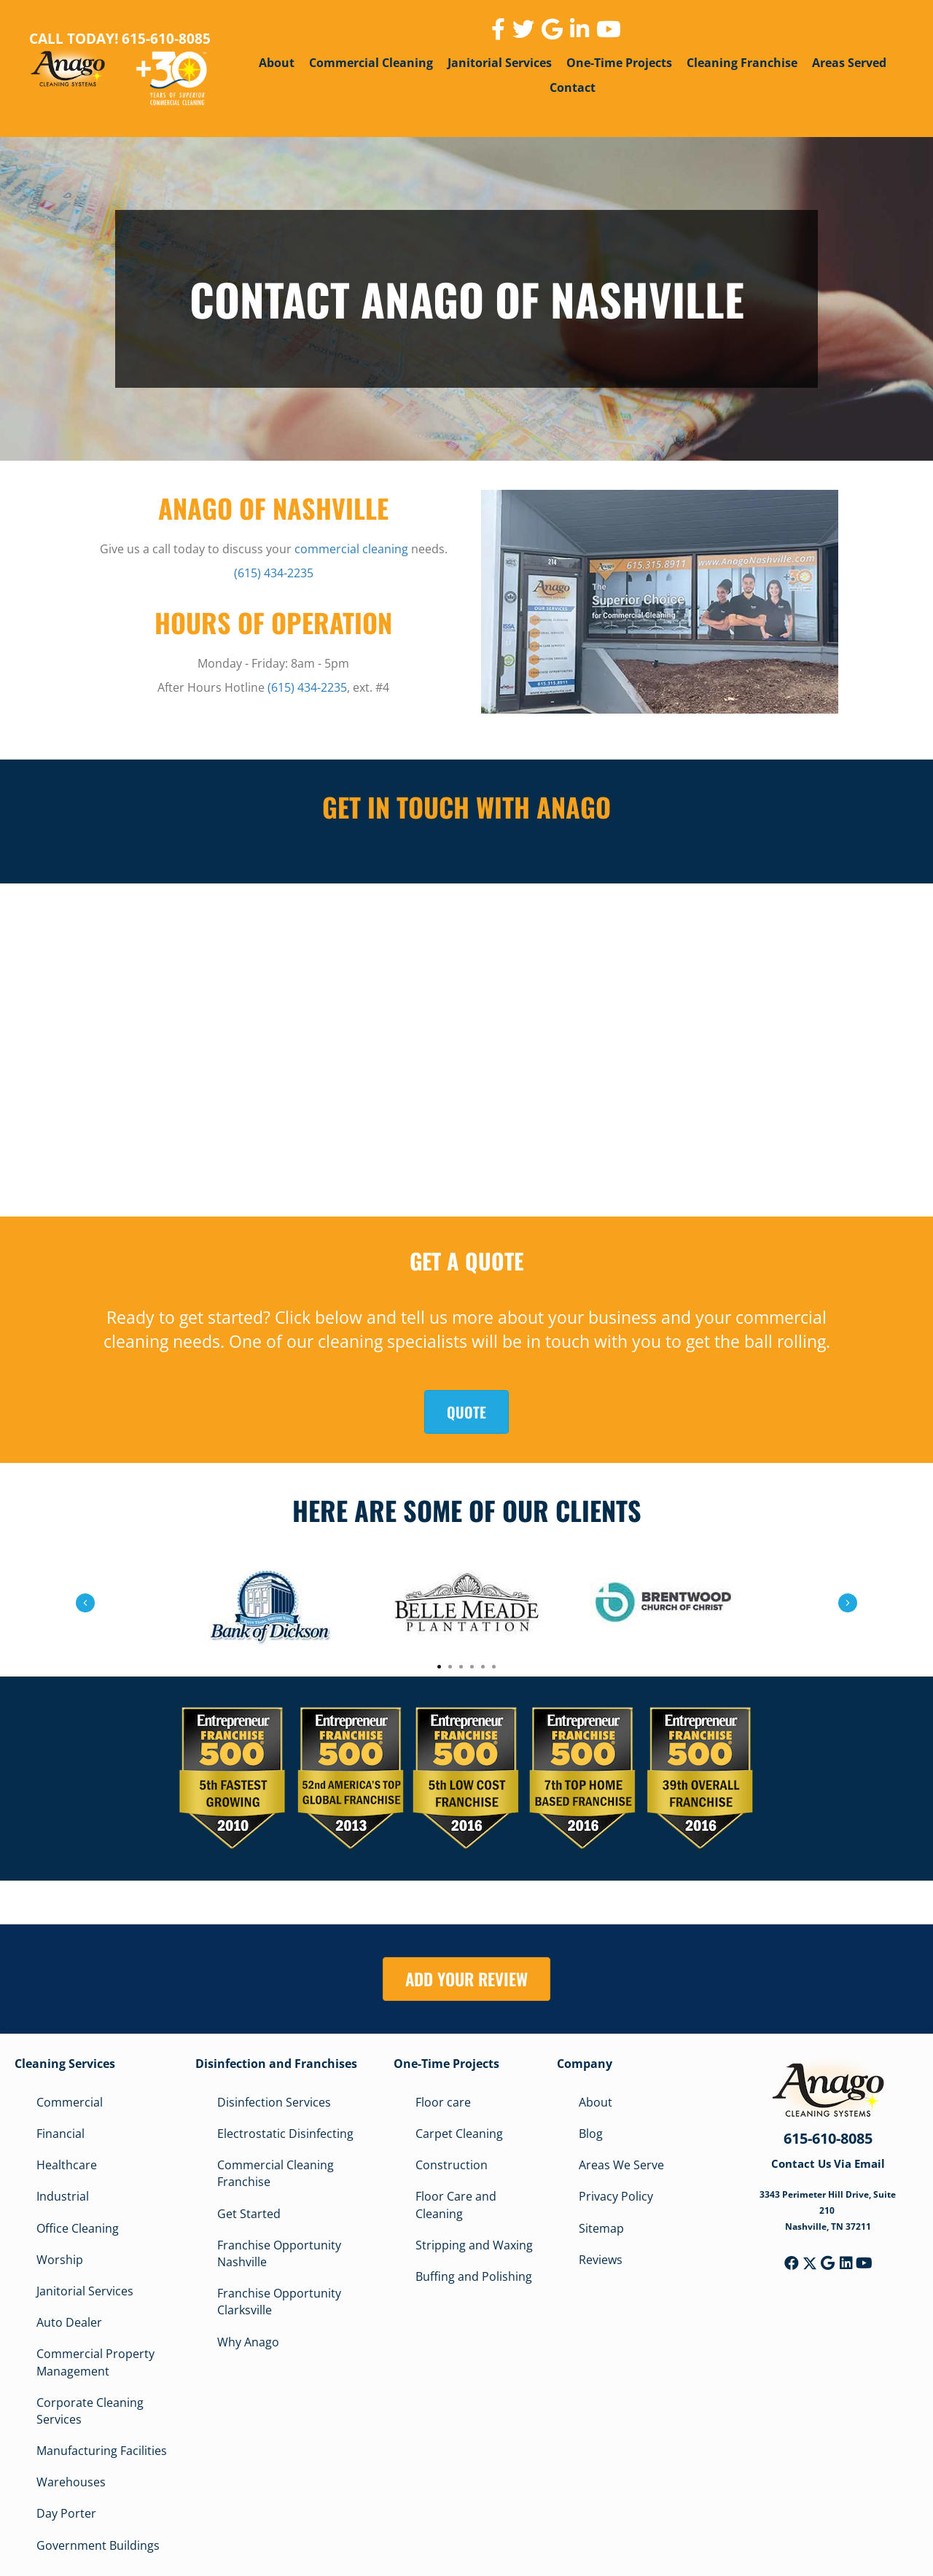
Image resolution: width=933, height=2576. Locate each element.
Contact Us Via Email (828, 2163)
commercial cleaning (351, 549)
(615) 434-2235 (273, 573)
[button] (791, 2263)
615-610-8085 (828, 2138)
